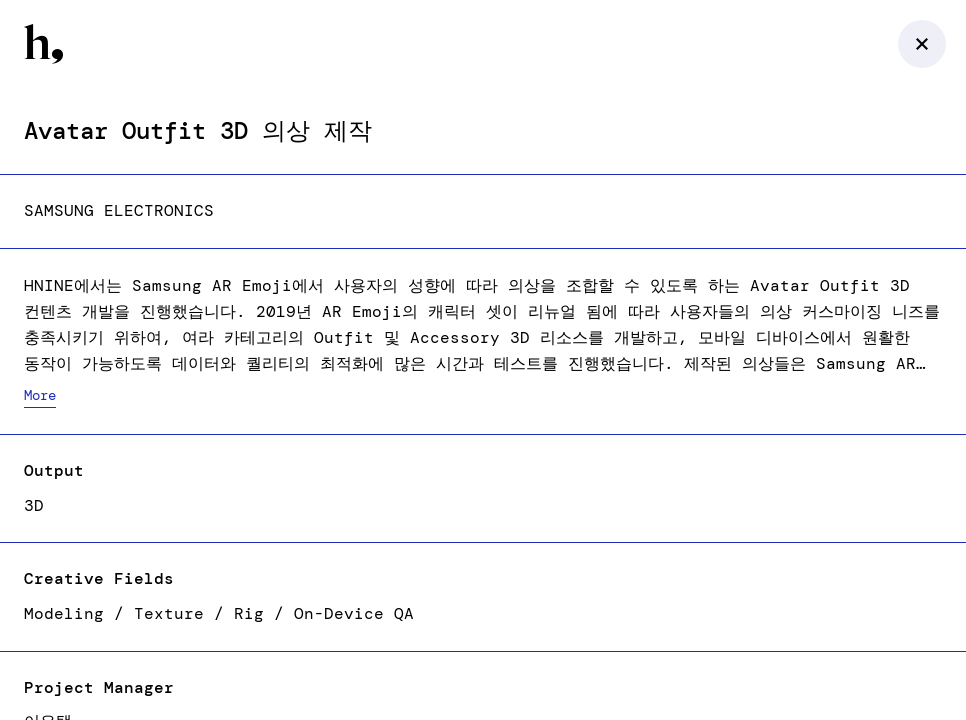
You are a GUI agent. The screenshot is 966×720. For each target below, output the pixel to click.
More (40, 395)
